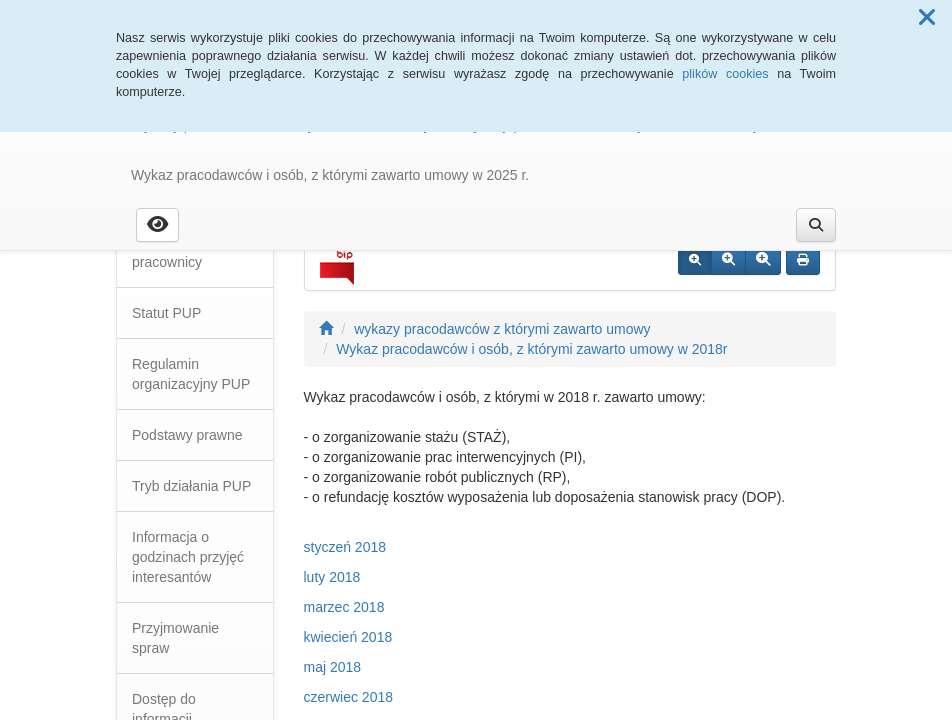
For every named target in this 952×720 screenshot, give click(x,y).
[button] (927, 18)
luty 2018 (332, 577)
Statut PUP (166, 313)
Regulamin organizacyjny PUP (191, 374)
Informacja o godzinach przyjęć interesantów (188, 557)
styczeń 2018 (345, 547)
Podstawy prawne (187, 435)
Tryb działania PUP (191, 486)
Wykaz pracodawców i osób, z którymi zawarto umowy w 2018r (531, 349)
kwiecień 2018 (348, 637)
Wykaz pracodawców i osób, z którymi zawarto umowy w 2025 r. (330, 175)
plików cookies (725, 74)
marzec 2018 (344, 607)
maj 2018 (333, 667)
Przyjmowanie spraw (175, 638)
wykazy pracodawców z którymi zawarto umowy (502, 329)
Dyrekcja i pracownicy (167, 252)
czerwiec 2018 (349, 697)
